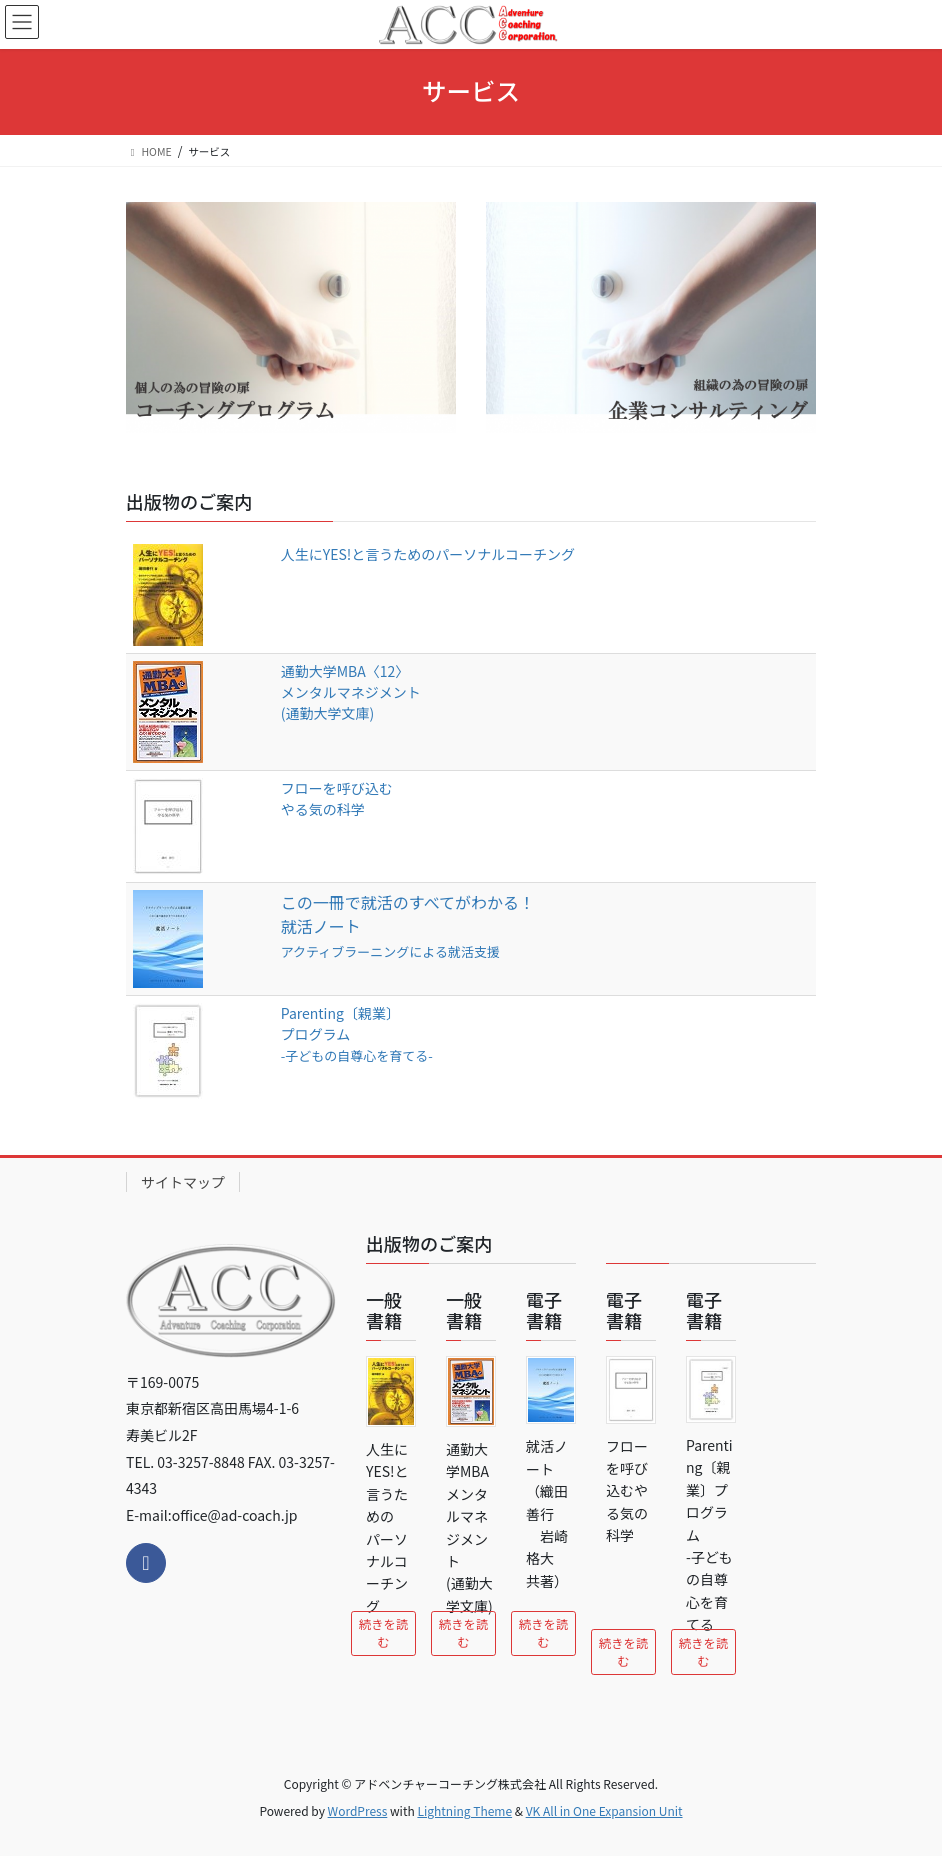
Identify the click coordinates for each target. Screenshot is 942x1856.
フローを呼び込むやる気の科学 (337, 798)
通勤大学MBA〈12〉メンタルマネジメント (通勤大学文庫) (351, 692)
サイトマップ (183, 1182)
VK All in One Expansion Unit (604, 1810)
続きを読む (383, 1633)
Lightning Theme (464, 1810)
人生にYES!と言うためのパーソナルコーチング (428, 554)
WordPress (358, 1810)
